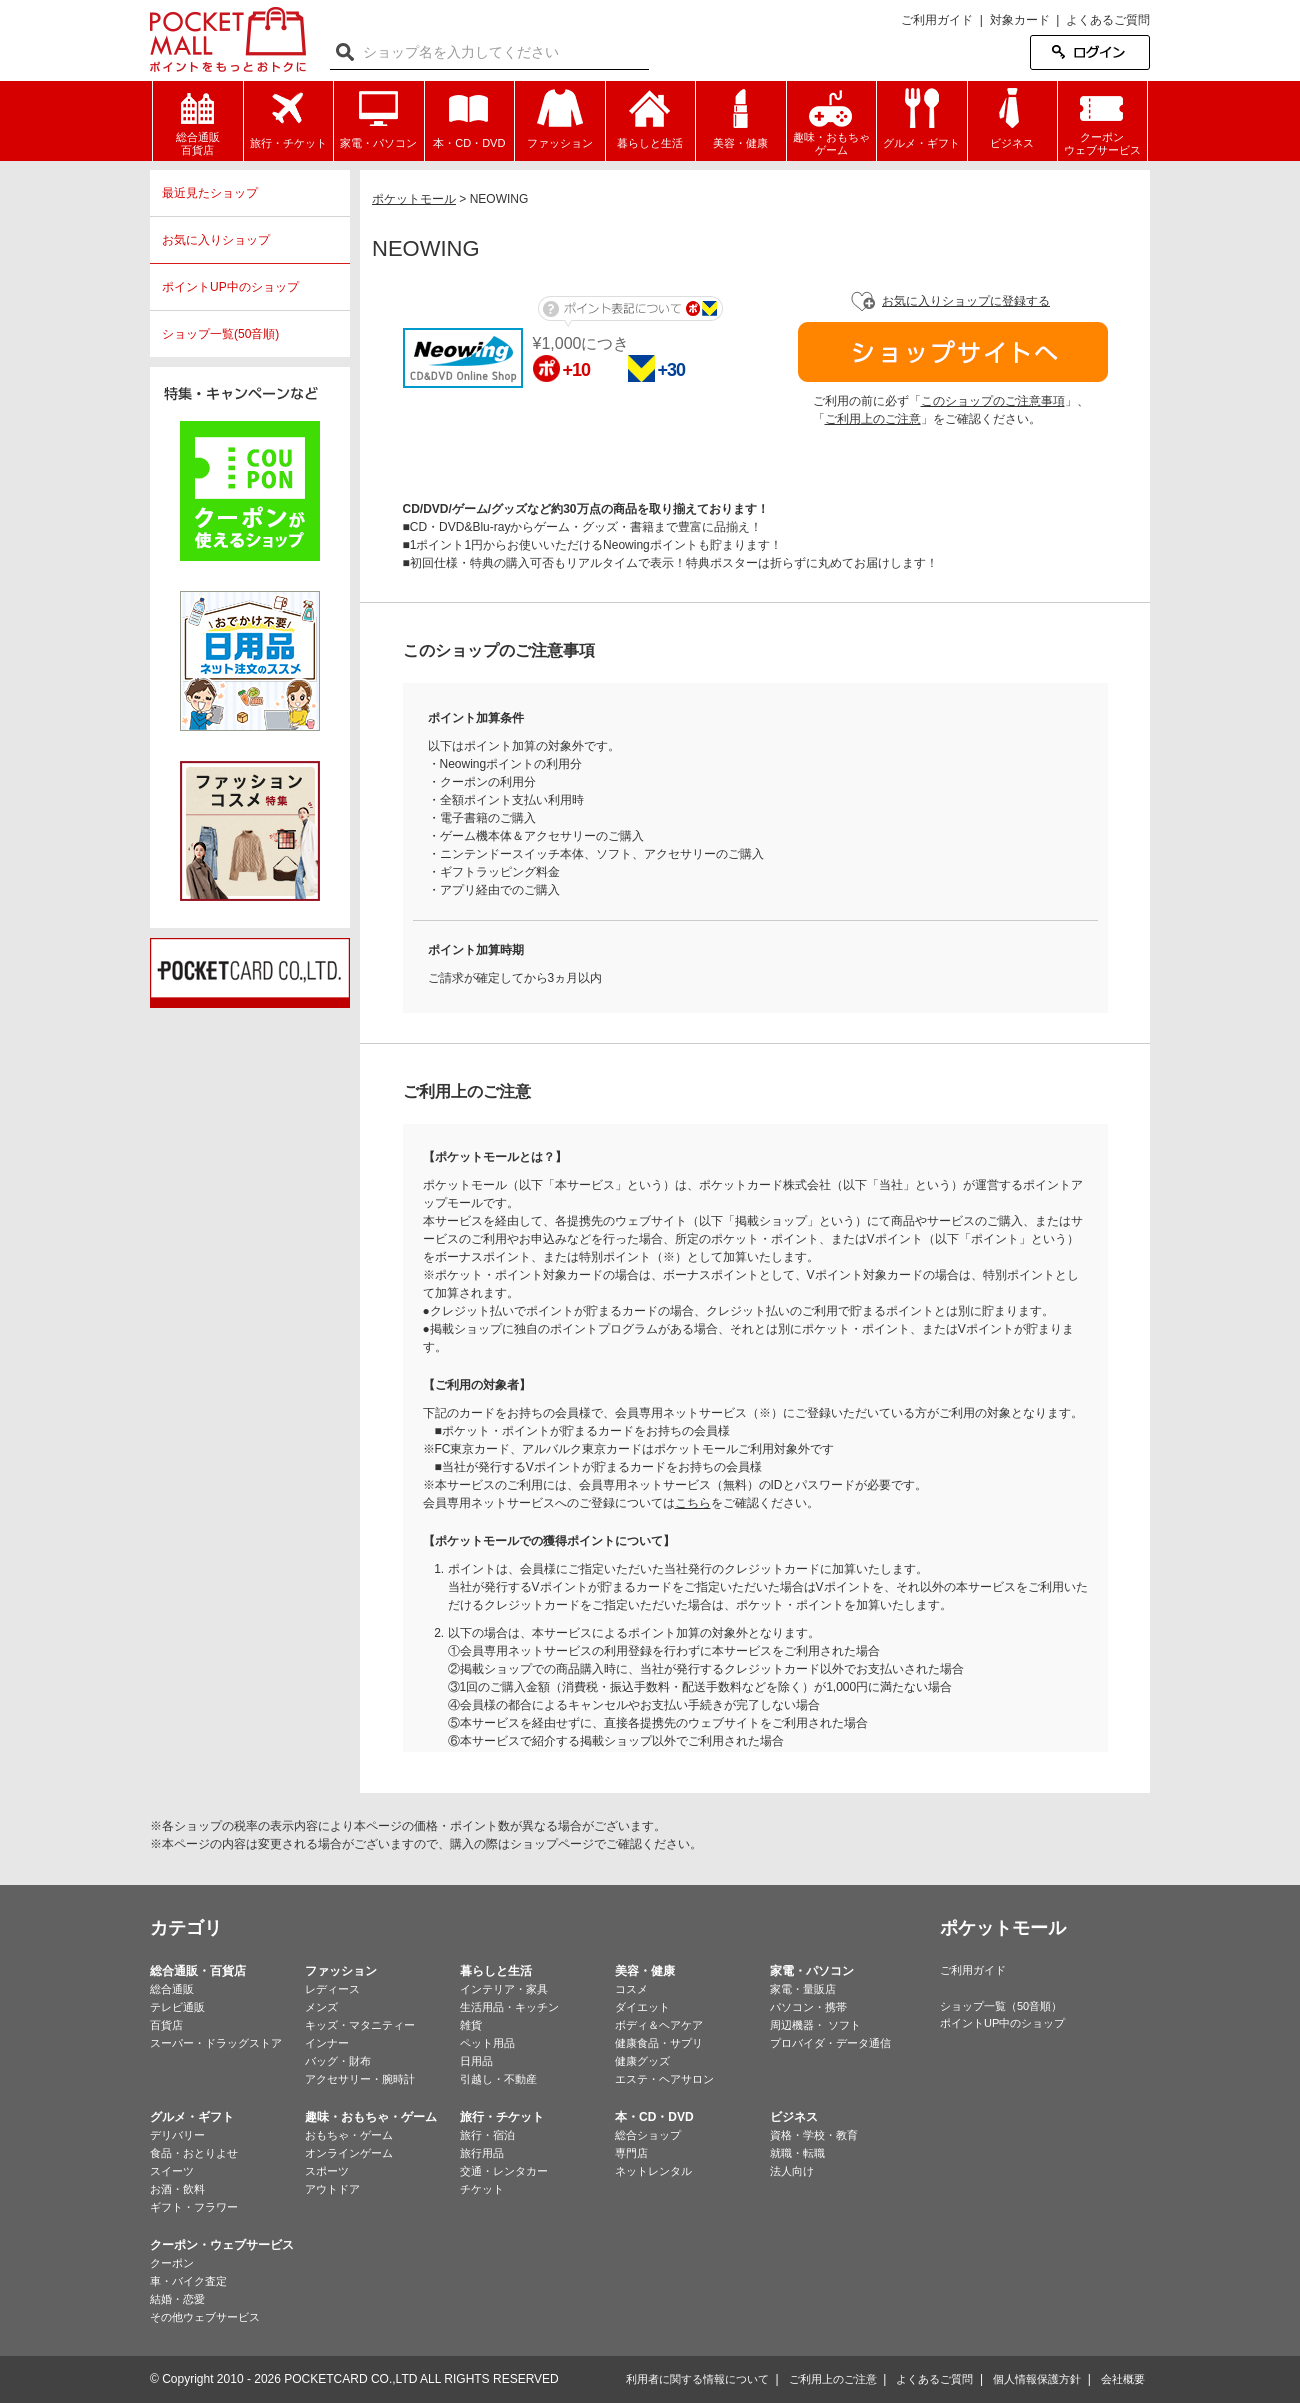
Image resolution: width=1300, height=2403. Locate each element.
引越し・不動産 (498, 2079)
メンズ (321, 2007)
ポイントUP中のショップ (230, 287)
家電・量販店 (803, 1989)
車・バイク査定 (188, 2281)
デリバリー (177, 2135)
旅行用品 (482, 2153)
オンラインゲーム (349, 2153)
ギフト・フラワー (194, 2207)
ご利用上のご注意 (873, 419)
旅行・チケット (502, 2117)
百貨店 (166, 2025)
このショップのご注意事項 (993, 401)
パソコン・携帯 (808, 2007)
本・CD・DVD (654, 2117)
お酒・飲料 (177, 2189)
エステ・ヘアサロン (664, 2079)
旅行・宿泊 (487, 2135)
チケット (482, 2189)
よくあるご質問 (1108, 20)
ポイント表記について (630, 311)
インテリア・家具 (504, 1989)
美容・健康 (645, 1971)
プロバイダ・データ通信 (830, 2043)
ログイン (1090, 52)
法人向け (792, 2171)
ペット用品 (487, 2043)
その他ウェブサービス (205, 2317)
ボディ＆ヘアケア (659, 2025)
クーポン (172, 2263)
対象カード (1020, 20)
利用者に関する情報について (697, 2379)
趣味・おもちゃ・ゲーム (371, 2117)
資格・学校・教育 (814, 2135)
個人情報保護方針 (1037, 2379)
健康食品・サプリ (659, 2043)
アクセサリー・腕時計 (360, 2079)
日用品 (476, 2061)
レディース (332, 1989)
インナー (327, 2043)
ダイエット (642, 2007)
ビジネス (794, 2117)
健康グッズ (642, 2061)
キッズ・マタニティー (360, 2025)
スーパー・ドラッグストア (216, 2043)
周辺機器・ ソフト (815, 2025)
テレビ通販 (177, 2007)
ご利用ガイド (937, 20)
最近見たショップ (210, 193)
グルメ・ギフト (192, 2117)
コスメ (631, 1989)
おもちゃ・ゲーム (349, 2135)
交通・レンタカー (504, 2171)
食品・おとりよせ (194, 2153)
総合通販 (172, 1989)
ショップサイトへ (953, 352)
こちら (693, 1503)
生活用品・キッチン (509, 2007)
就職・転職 (797, 2153)
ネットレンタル (653, 2171)
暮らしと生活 (496, 1971)
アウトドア (332, 2189)
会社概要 (1123, 2379)
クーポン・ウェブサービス (222, 2245)
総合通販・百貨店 (198, 1971)
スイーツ (172, 2171)
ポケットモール (228, 39)
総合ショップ (648, 2135)
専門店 (631, 2153)
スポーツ (327, 2171)
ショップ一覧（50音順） (1001, 2006)
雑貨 (471, 2025)
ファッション (341, 1971)
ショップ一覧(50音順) (220, 334)
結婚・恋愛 (177, 2299)
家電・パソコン (812, 1971)
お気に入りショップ (216, 240)
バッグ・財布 (338, 2061)
